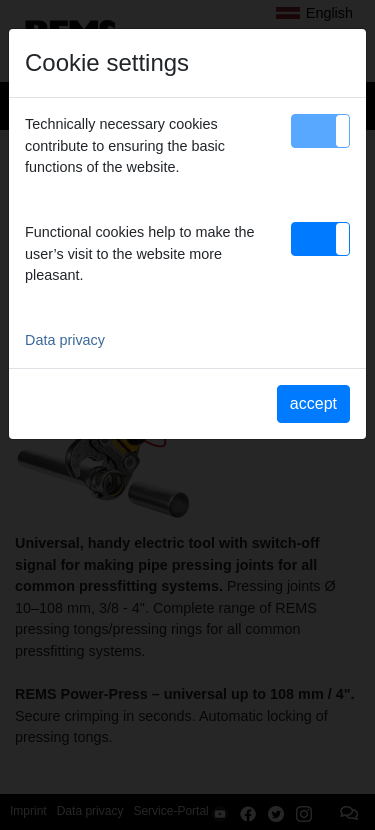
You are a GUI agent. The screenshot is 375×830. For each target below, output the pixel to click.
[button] (320, 131)
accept (313, 403)
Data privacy (65, 340)
